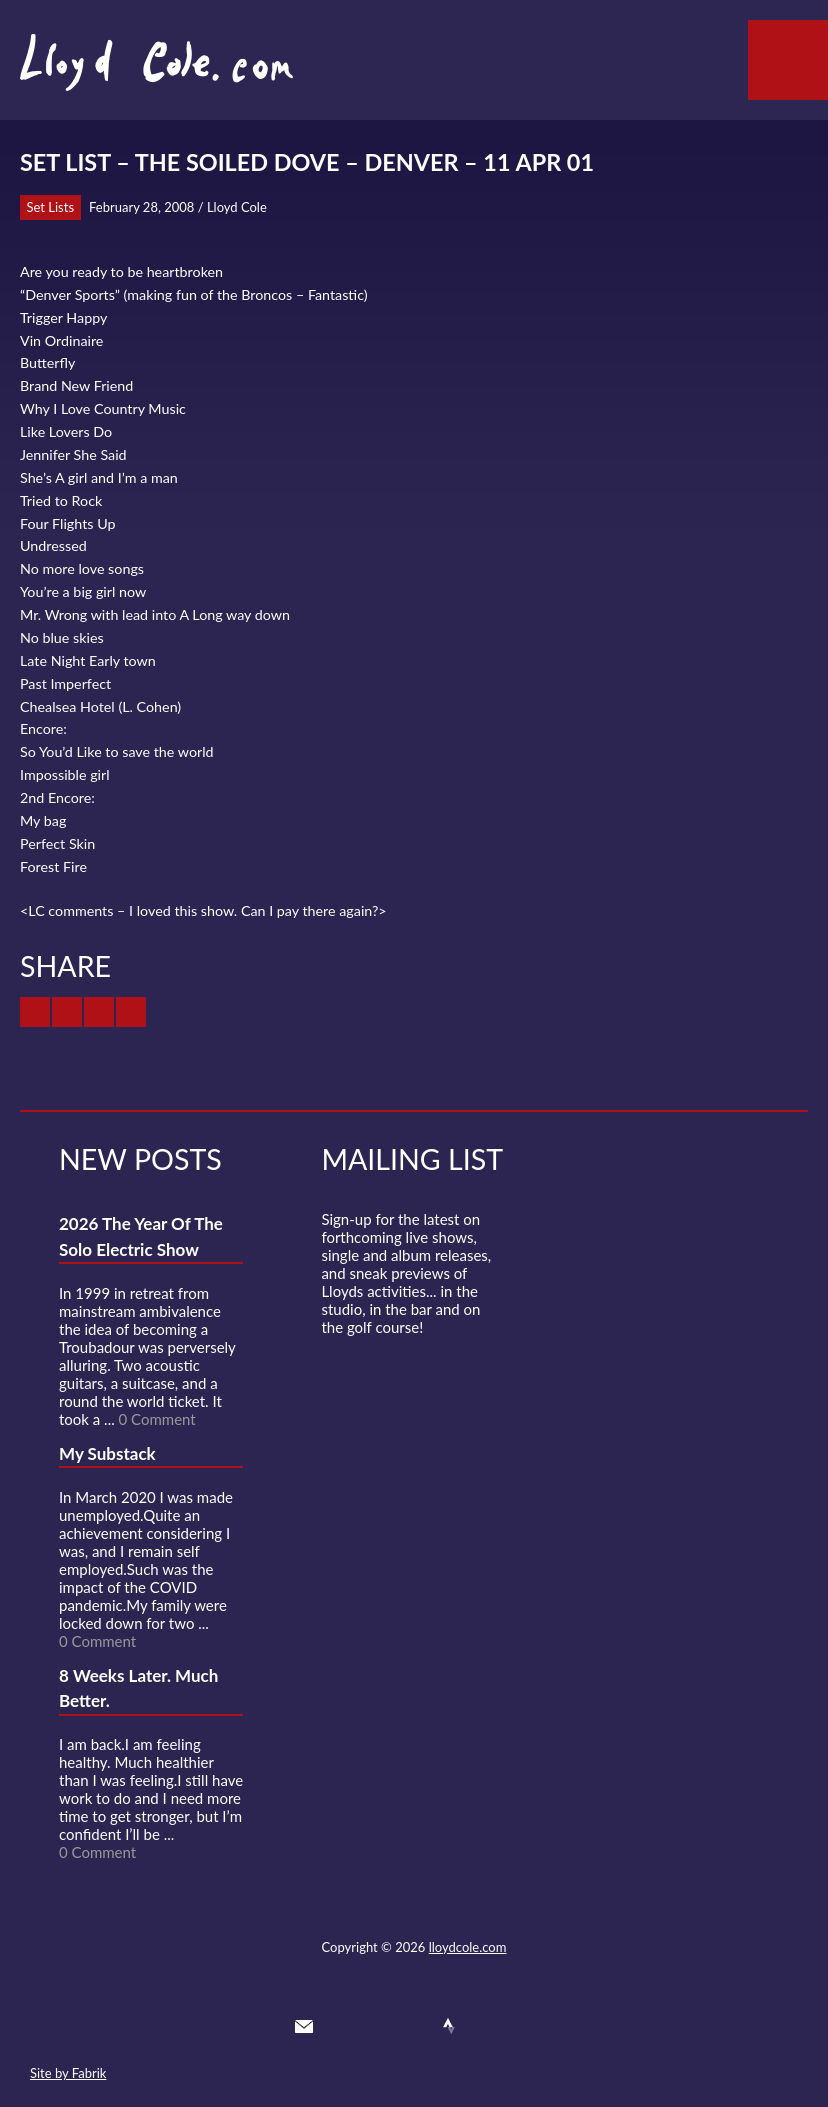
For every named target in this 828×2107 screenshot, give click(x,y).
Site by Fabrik (68, 2073)
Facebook (376, 2026)
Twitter (340, 2026)
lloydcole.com (468, 1947)
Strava (449, 2026)
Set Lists (51, 207)
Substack (521, 2026)
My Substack (107, 1453)
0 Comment (157, 1419)
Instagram (485, 2026)
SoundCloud (413, 2026)
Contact (304, 2026)
